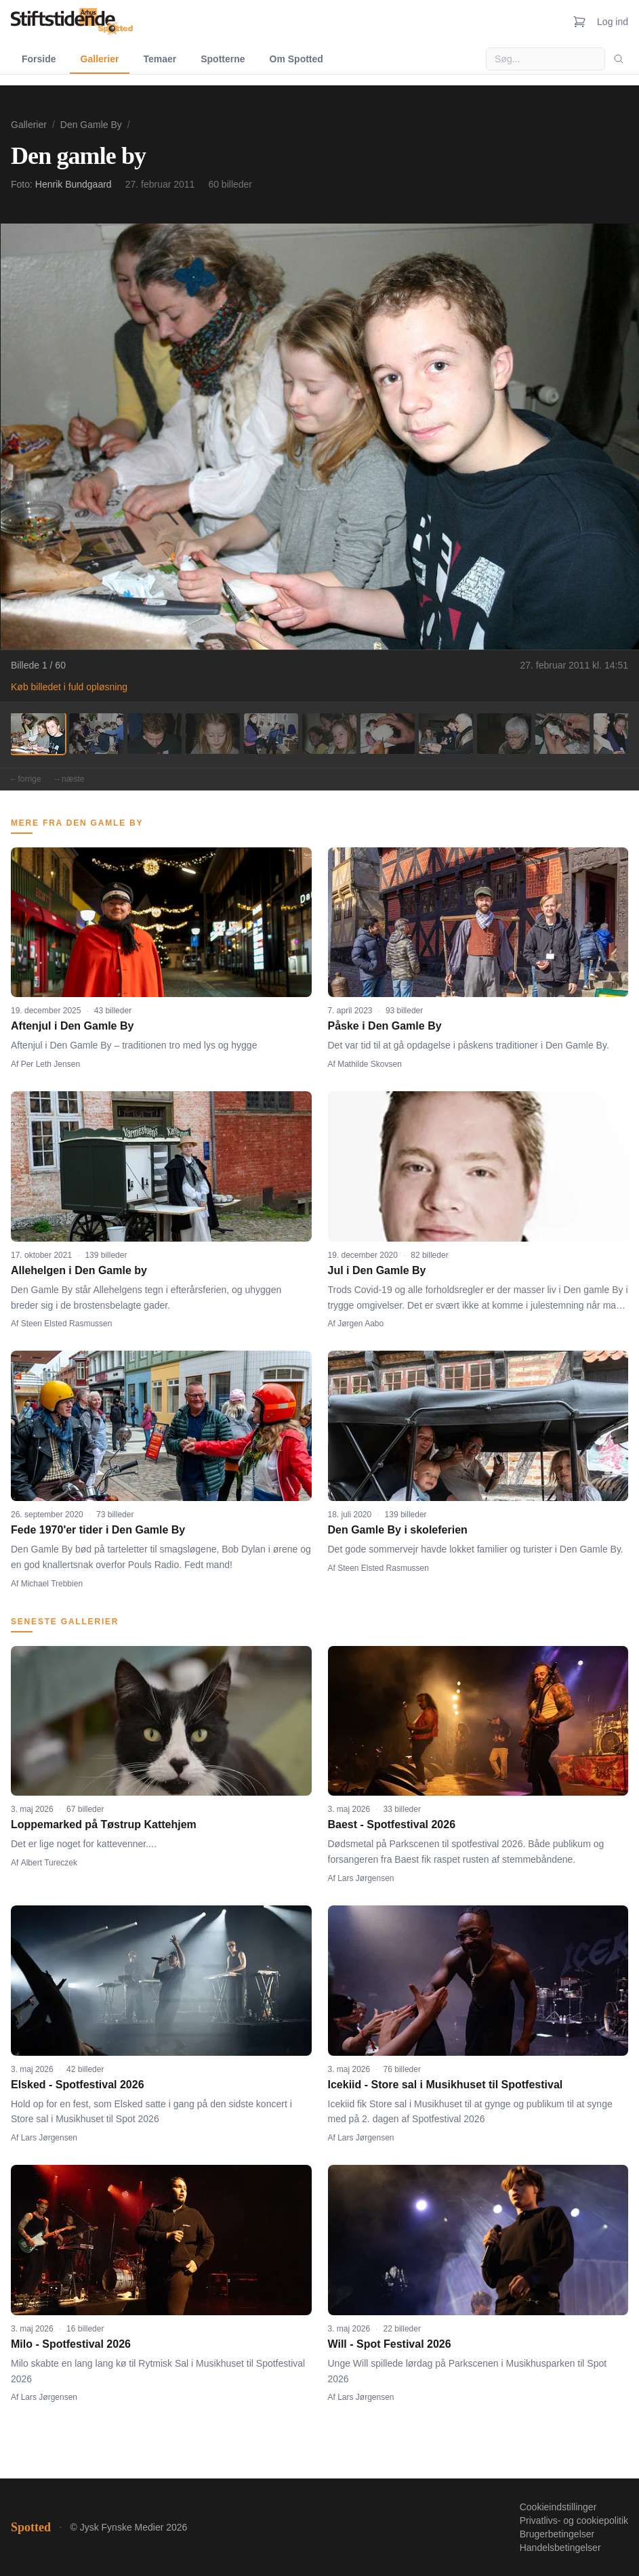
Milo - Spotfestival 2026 (71, 2344)
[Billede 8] (446, 733)
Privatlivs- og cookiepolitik (574, 2520)
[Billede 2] (96, 733)
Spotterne (223, 59)
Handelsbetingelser (560, 2547)
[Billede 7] (387, 733)
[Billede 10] (562, 733)
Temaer (159, 59)
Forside (39, 59)
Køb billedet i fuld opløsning (69, 686)
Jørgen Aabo (360, 1323)
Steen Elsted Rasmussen (66, 1323)
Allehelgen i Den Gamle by (79, 1270)
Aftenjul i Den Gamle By (72, 1026)
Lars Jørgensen (365, 1878)
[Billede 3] (154, 733)
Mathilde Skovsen (369, 1064)
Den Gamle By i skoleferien (398, 1530)
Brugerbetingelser (557, 2534)
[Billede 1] (38, 733)
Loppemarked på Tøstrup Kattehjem (104, 1824)
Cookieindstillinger (558, 2506)
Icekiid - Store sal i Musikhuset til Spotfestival (445, 2084)
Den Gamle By (91, 124)
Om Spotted (296, 59)
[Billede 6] (329, 733)
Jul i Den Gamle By (377, 1270)
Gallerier (100, 59)
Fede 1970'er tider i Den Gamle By (98, 1530)
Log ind (612, 21)
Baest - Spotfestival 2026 (392, 1824)
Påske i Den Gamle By (385, 1026)
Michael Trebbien (52, 1583)
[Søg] (618, 58)
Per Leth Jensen (50, 1064)
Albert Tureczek (49, 1862)
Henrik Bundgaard (73, 184)
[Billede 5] (271, 733)
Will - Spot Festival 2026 (389, 2344)
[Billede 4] (213, 733)
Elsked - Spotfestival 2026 (77, 2084)
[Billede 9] (504, 733)
